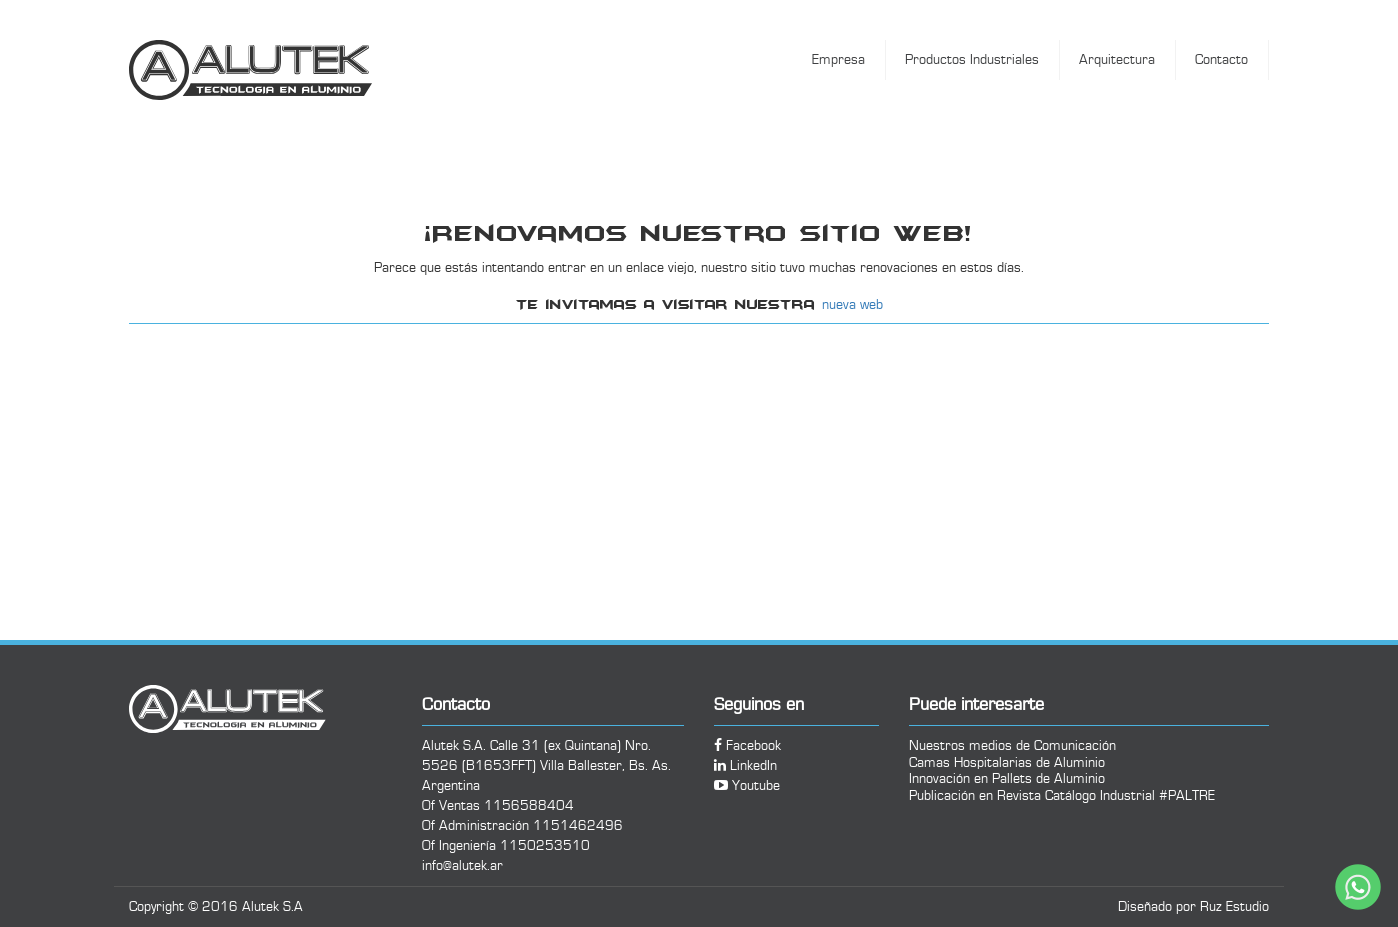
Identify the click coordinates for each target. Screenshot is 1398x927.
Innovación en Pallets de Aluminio (1007, 778)
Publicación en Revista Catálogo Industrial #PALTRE (1062, 795)
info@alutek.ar (462, 866)
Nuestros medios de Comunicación (1012, 745)
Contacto (1221, 60)
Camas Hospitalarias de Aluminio (1007, 762)
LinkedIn (745, 766)
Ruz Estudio (1234, 907)
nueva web (852, 305)
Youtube (747, 786)
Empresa (838, 60)
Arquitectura (1117, 60)
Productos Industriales (972, 60)
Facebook (747, 746)
